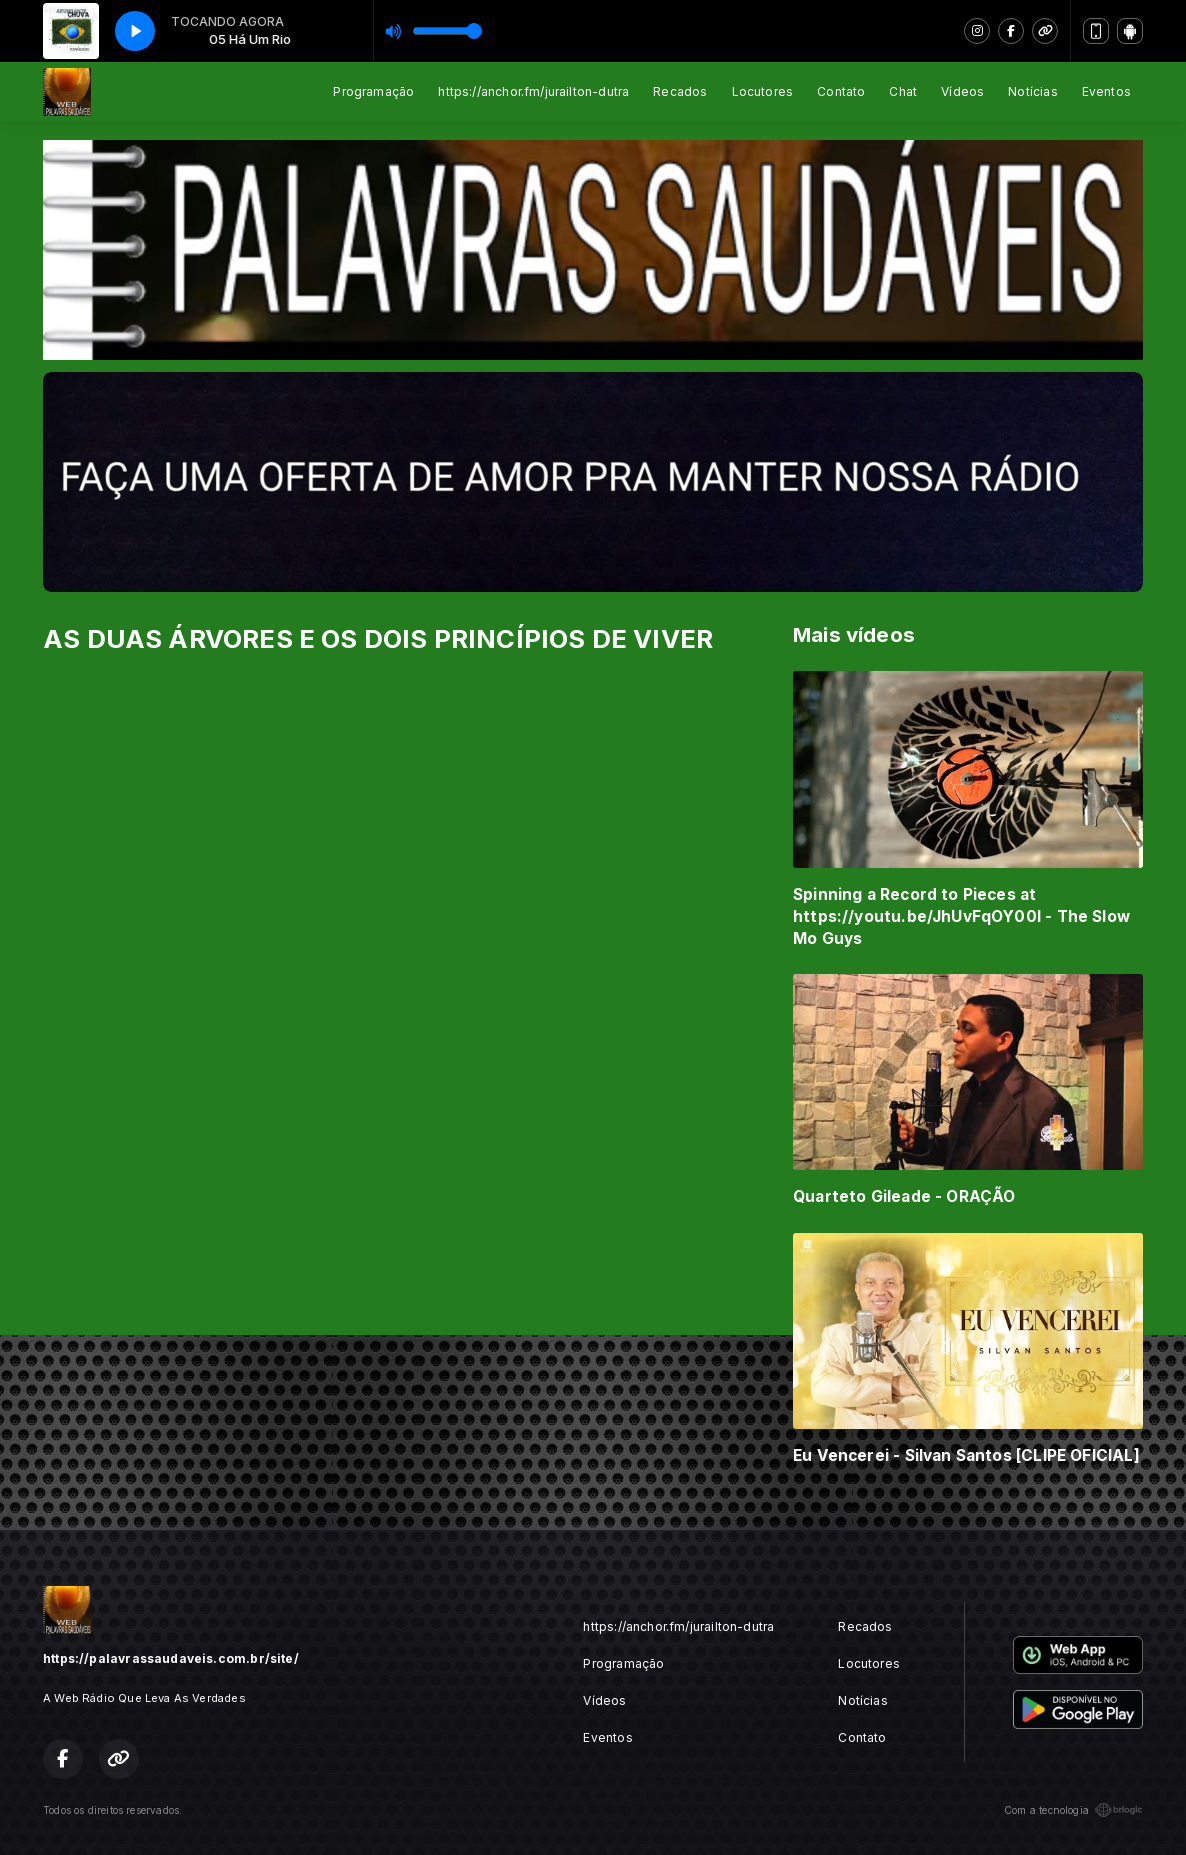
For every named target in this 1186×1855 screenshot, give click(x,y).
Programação (373, 91)
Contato (841, 91)
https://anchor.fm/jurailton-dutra (533, 91)
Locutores (763, 91)
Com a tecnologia (1073, 1810)
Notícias (1032, 91)
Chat (903, 91)
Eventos (1106, 91)
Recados (680, 91)
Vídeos (962, 91)
